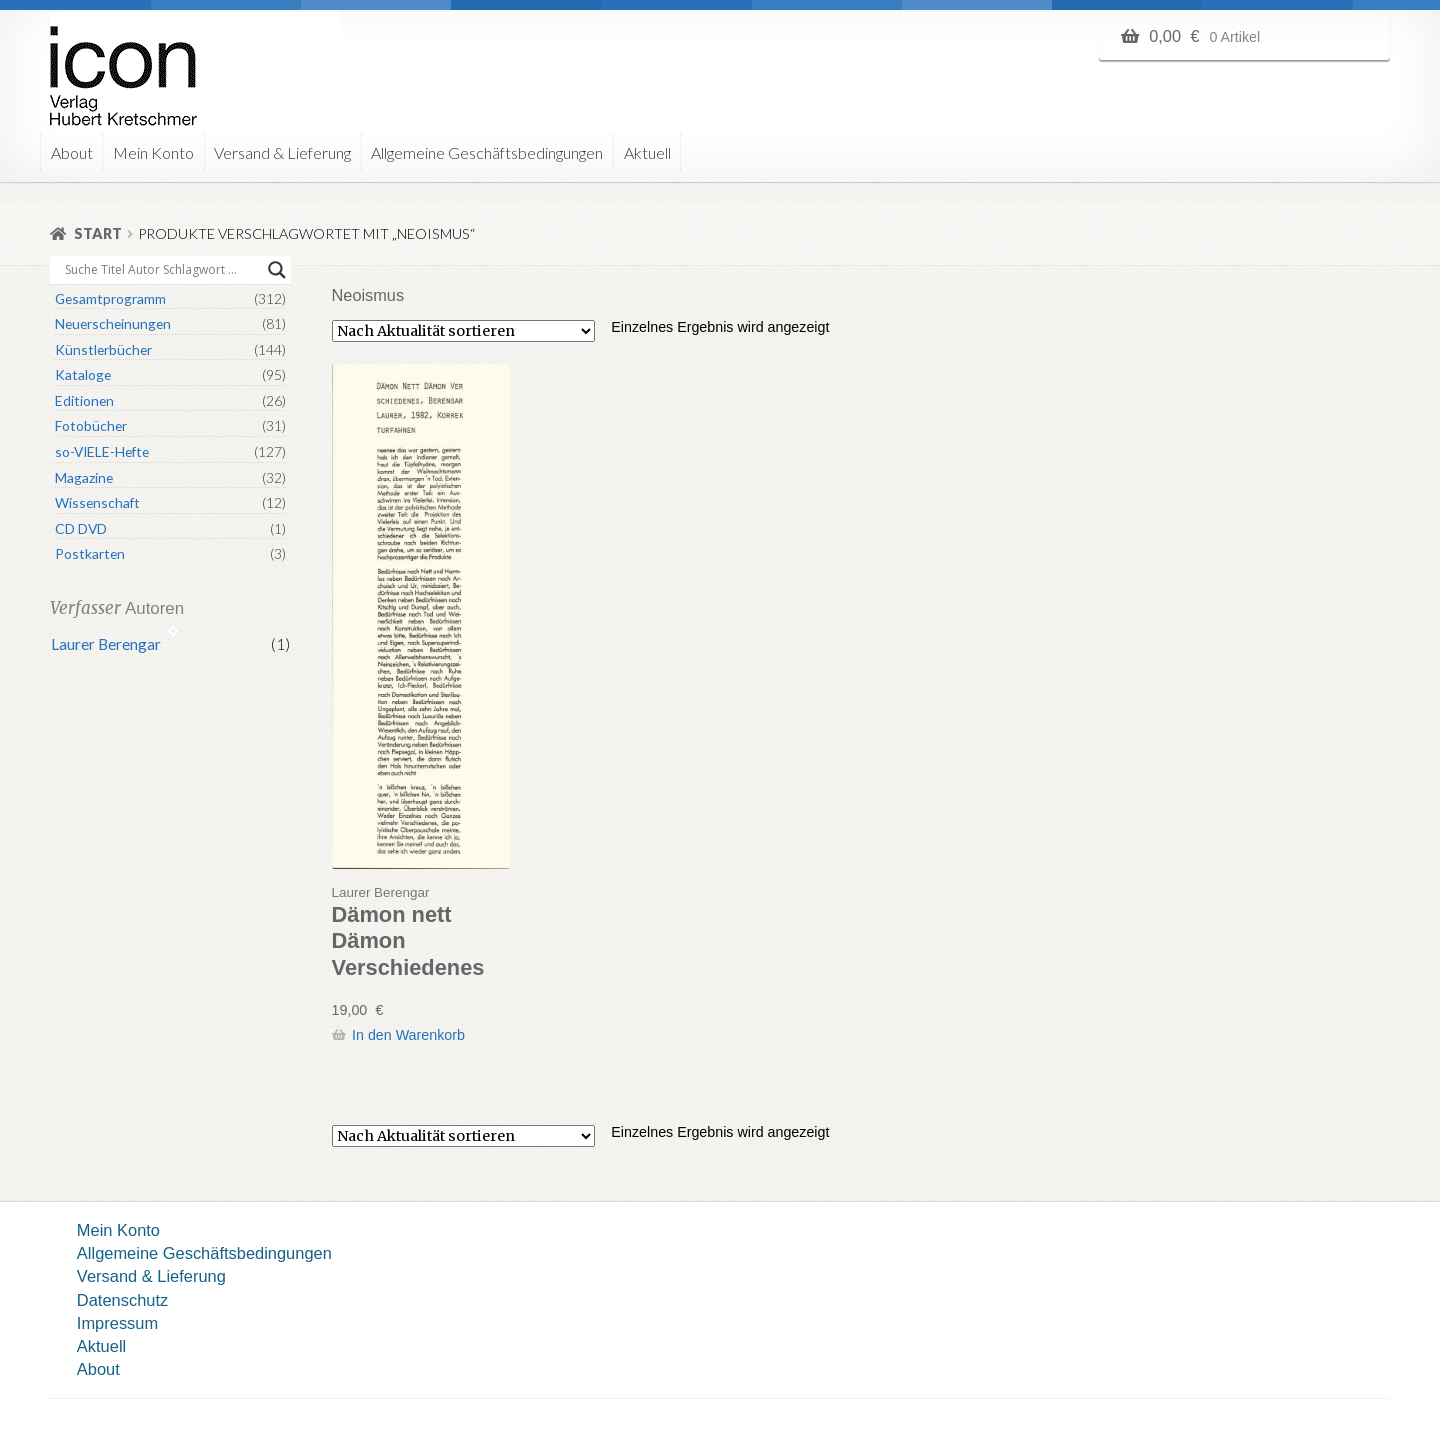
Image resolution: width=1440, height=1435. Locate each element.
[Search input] (161, 270)
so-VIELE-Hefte (102, 451)
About (72, 152)
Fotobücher (91, 425)
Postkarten (90, 553)
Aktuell (647, 152)
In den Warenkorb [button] (408, 1035)
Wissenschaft (97, 502)
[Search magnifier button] (277, 270)
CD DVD (81, 528)
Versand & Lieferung (282, 152)
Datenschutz (122, 1300)
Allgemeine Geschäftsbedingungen (487, 152)
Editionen (84, 400)
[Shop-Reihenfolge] (463, 331)
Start (98, 233)
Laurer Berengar (106, 644)
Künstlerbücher (103, 349)
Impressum (117, 1323)
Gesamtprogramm (110, 298)
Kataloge (83, 374)
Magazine (84, 477)
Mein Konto (153, 152)
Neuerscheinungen (113, 323)
